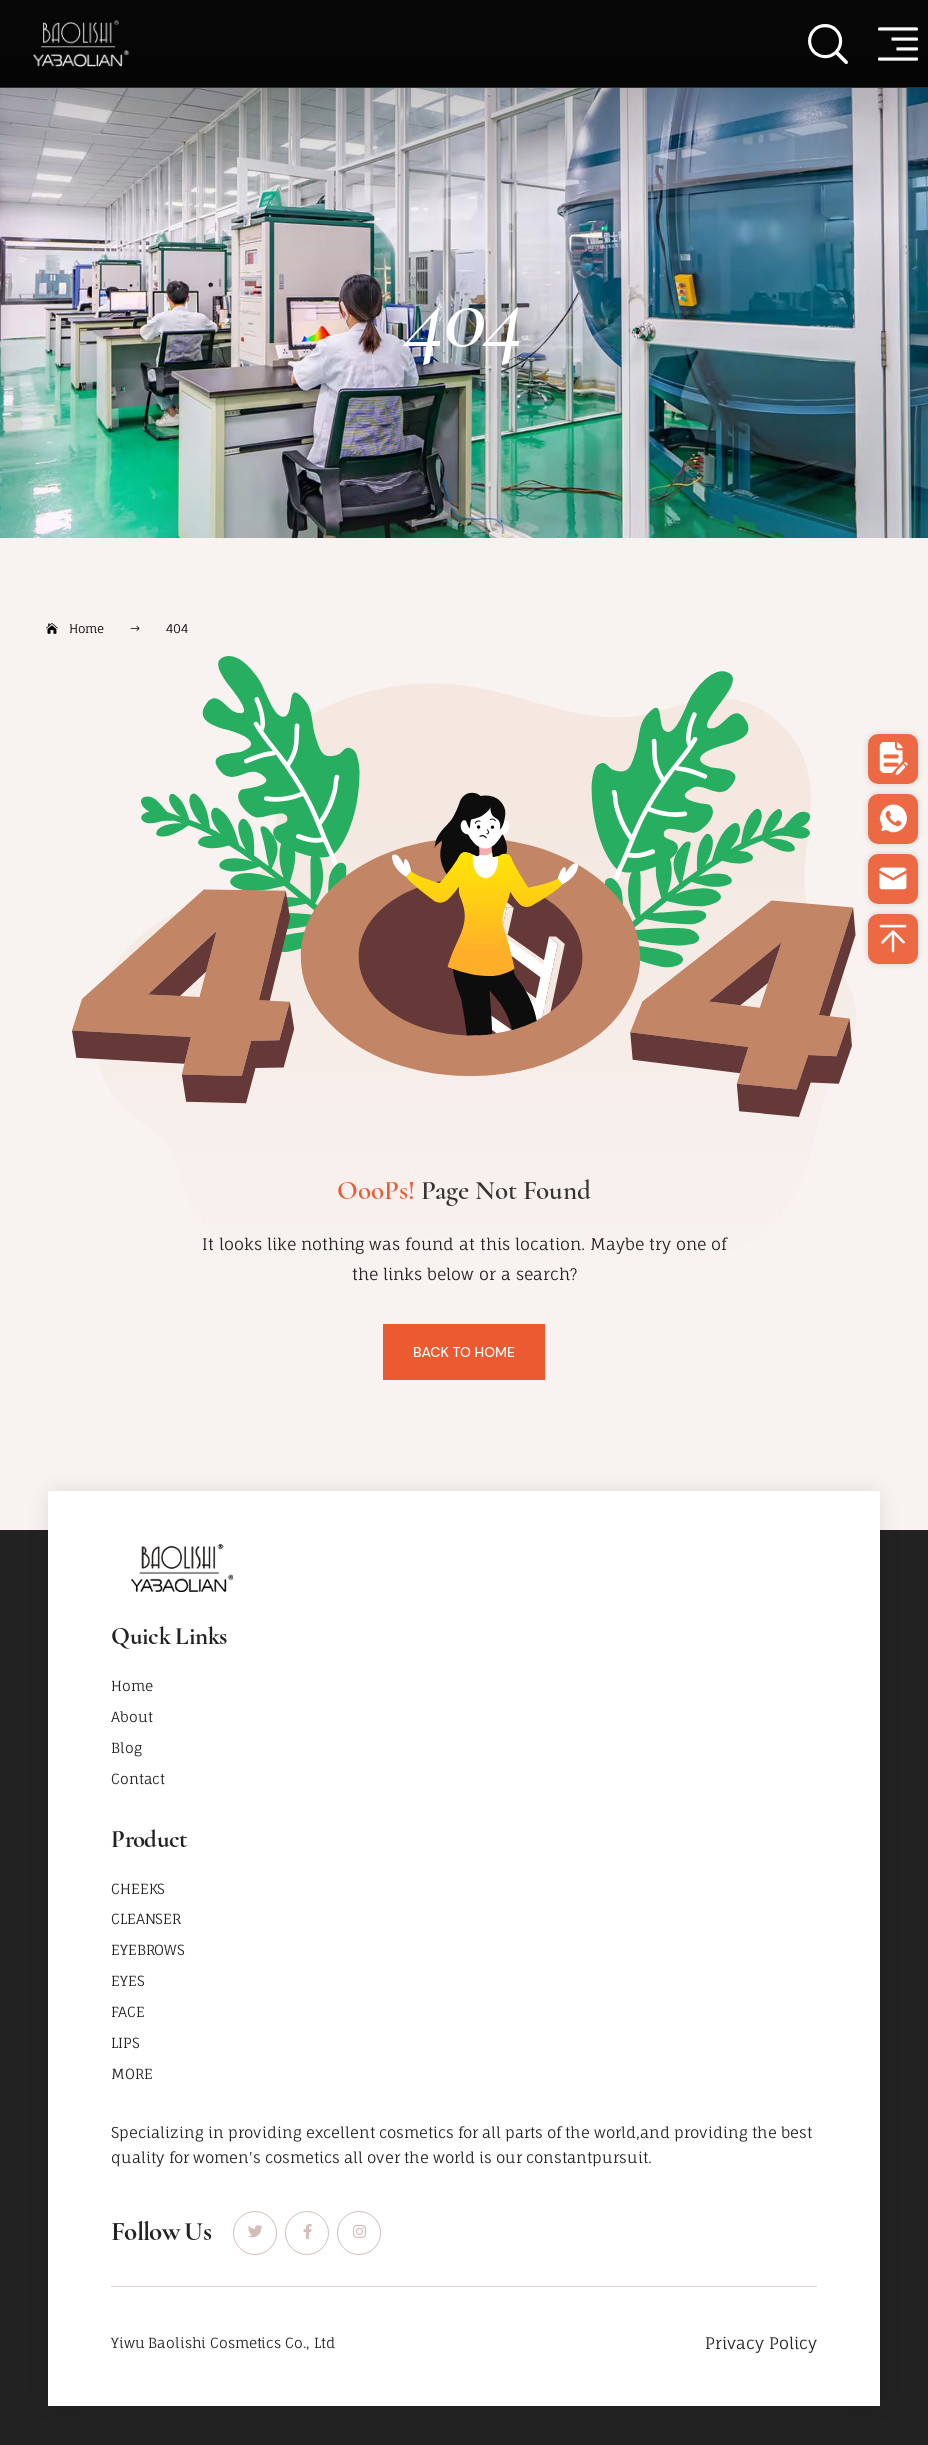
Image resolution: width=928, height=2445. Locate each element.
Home (131, 1685)
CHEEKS (138, 1888)
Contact (138, 1778)
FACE (127, 2011)
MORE (131, 2073)
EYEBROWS (148, 1949)
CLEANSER (146, 1918)
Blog (126, 1747)
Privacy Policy (761, 2343)
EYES (127, 1980)
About (131, 1716)
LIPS (125, 2042)
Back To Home (464, 1352)
